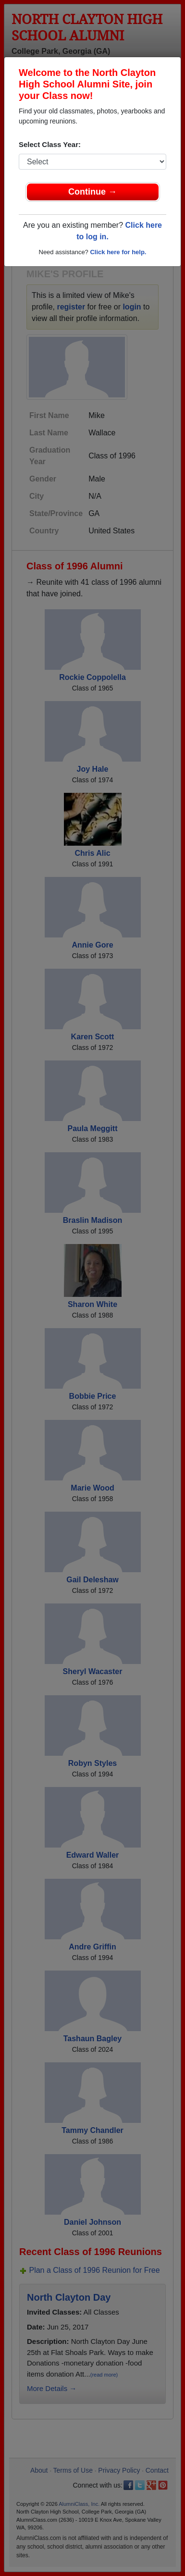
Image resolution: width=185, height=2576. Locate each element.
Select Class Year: (50, 144)
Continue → (92, 192)
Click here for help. (118, 252)
